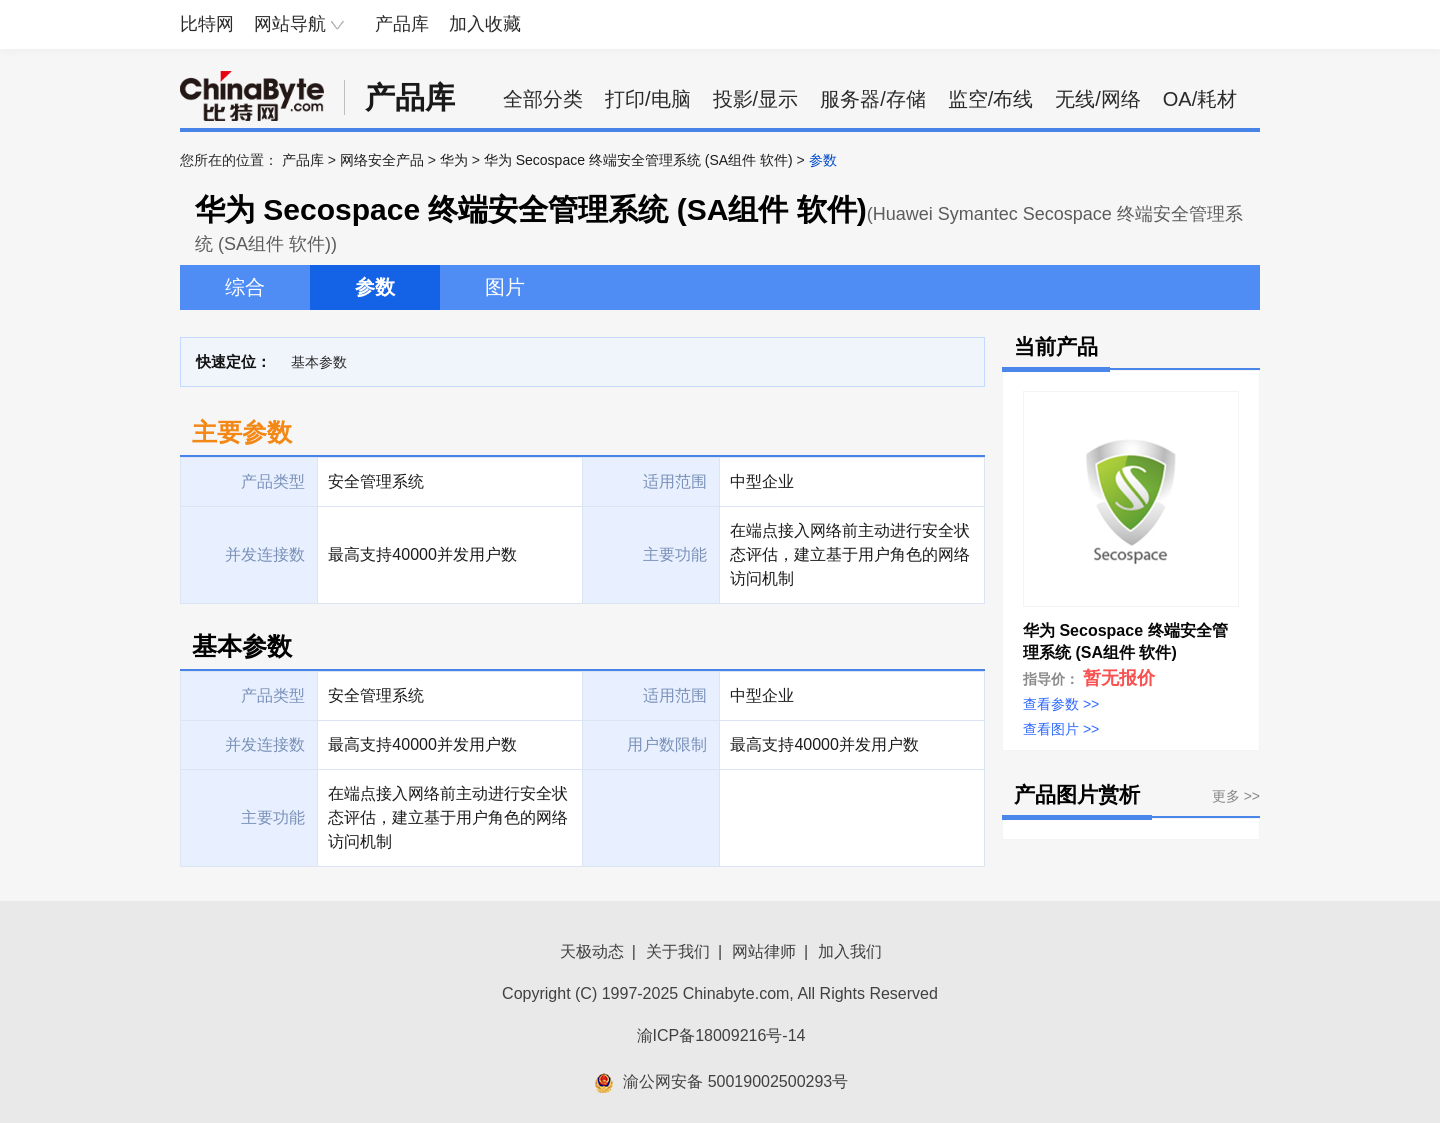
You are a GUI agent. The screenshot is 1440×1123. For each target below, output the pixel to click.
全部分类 (543, 99)
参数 (375, 287)
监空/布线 (991, 99)
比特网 (207, 24)
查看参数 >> (1061, 704)
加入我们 (850, 951)
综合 (245, 287)
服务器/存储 (873, 99)
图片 (505, 287)
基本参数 (319, 362)
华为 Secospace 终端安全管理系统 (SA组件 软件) (638, 160)
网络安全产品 (382, 160)
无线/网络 (1098, 99)
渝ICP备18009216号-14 (721, 1035)
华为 (454, 160)
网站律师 (764, 951)
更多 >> (1236, 796)
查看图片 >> (1061, 729)
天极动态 (592, 951)
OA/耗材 (1200, 99)
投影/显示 (756, 99)
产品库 (402, 24)
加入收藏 (485, 24)
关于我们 (678, 951)
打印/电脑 (648, 99)
